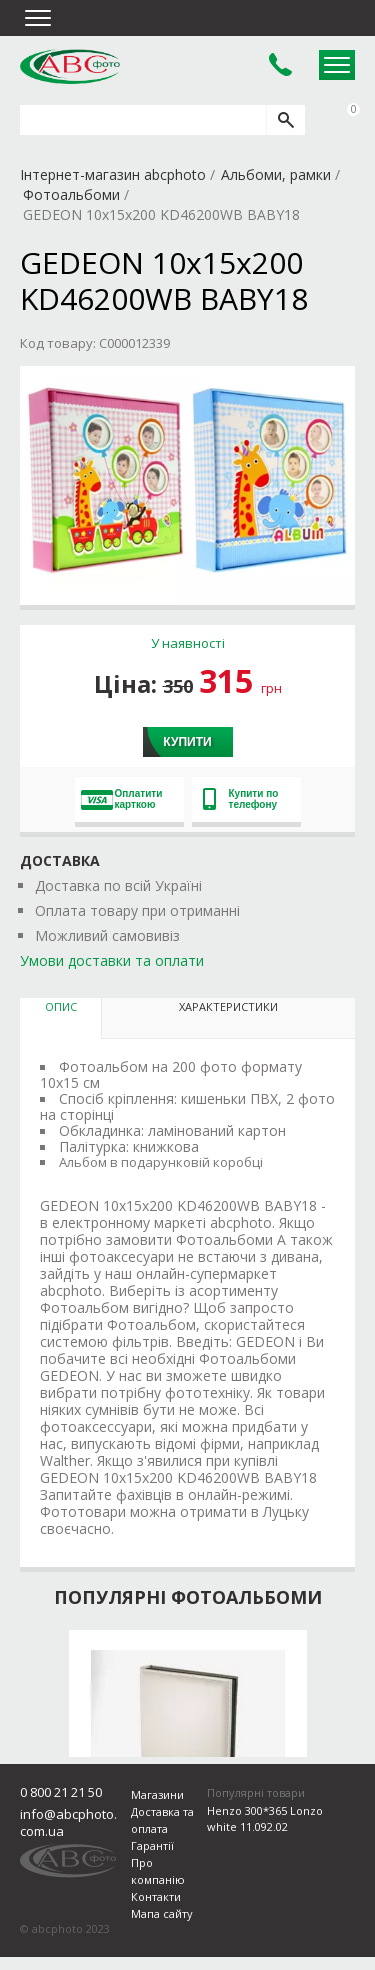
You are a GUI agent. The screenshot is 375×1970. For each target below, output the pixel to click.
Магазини (157, 1794)
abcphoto (70, 66)
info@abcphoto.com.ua (68, 1822)
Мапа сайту (162, 1913)
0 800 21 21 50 (61, 1792)
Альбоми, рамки (276, 174)
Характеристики (228, 1006)
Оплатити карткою (122, 799)
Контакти (156, 1896)
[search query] (143, 120)
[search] (285, 120)
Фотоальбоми (71, 194)
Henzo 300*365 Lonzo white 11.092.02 (265, 1818)
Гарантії (152, 1845)
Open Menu (337, 65)
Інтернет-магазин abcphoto (113, 174)
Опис (61, 1006)
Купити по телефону (241, 799)
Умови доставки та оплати (112, 960)
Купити (187, 742)
